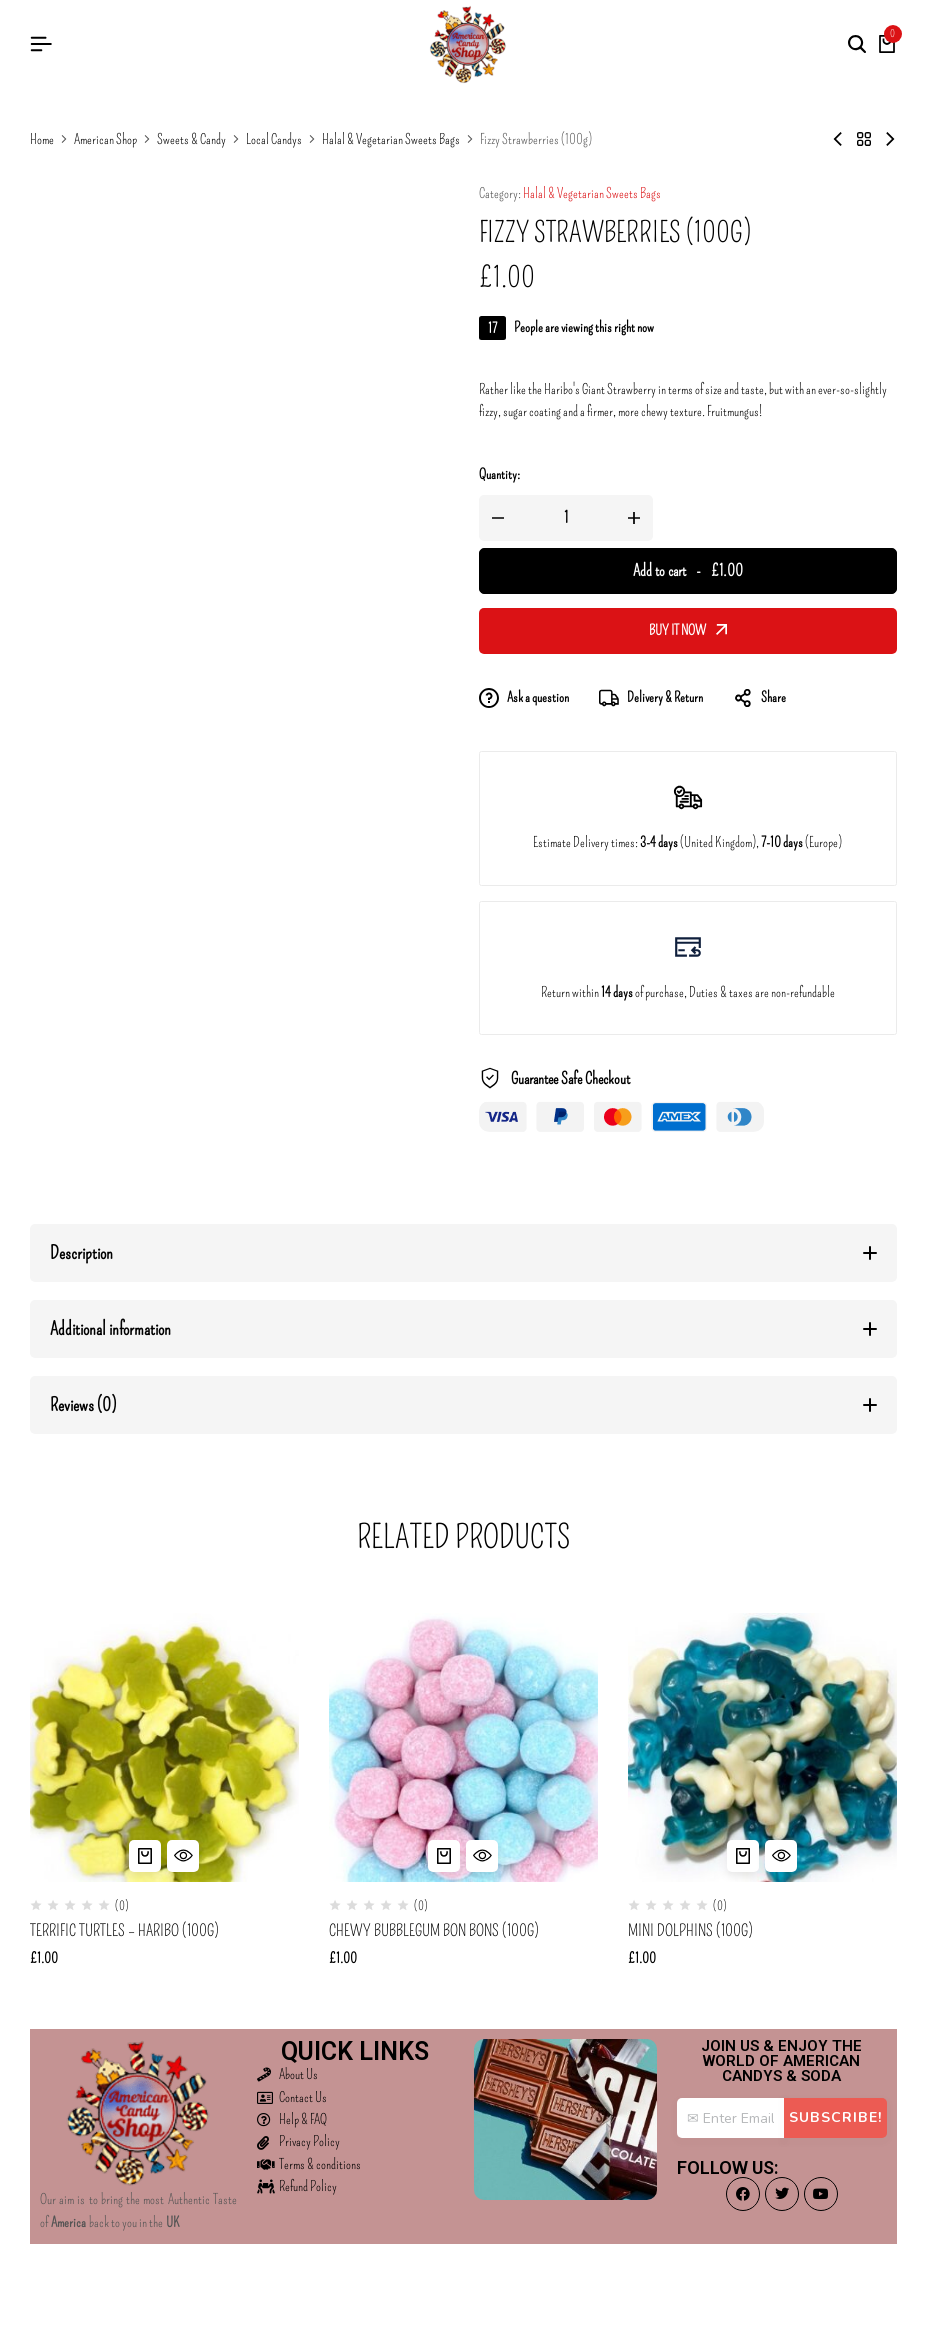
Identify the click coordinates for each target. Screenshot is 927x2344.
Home (42, 140)
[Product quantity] (566, 518)
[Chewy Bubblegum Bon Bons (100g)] (463, 1747)
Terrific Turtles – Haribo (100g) (124, 1930)
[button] (145, 1856)
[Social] (743, 2194)
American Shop (105, 140)
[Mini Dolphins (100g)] (762, 1747)
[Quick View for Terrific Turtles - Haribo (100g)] (183, 1856)
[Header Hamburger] (41, 44)
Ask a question (524, 698)
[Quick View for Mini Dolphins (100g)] (781, 1856)
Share (759, 698)
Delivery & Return (651, 698)
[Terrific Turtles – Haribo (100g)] (164, 1747)
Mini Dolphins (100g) (690, 1930)
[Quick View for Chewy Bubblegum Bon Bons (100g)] (482, 1856)
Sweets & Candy (191, 140)
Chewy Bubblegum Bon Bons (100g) (434, 1930)
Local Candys (274, 140)
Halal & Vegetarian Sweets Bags (391, 140)
